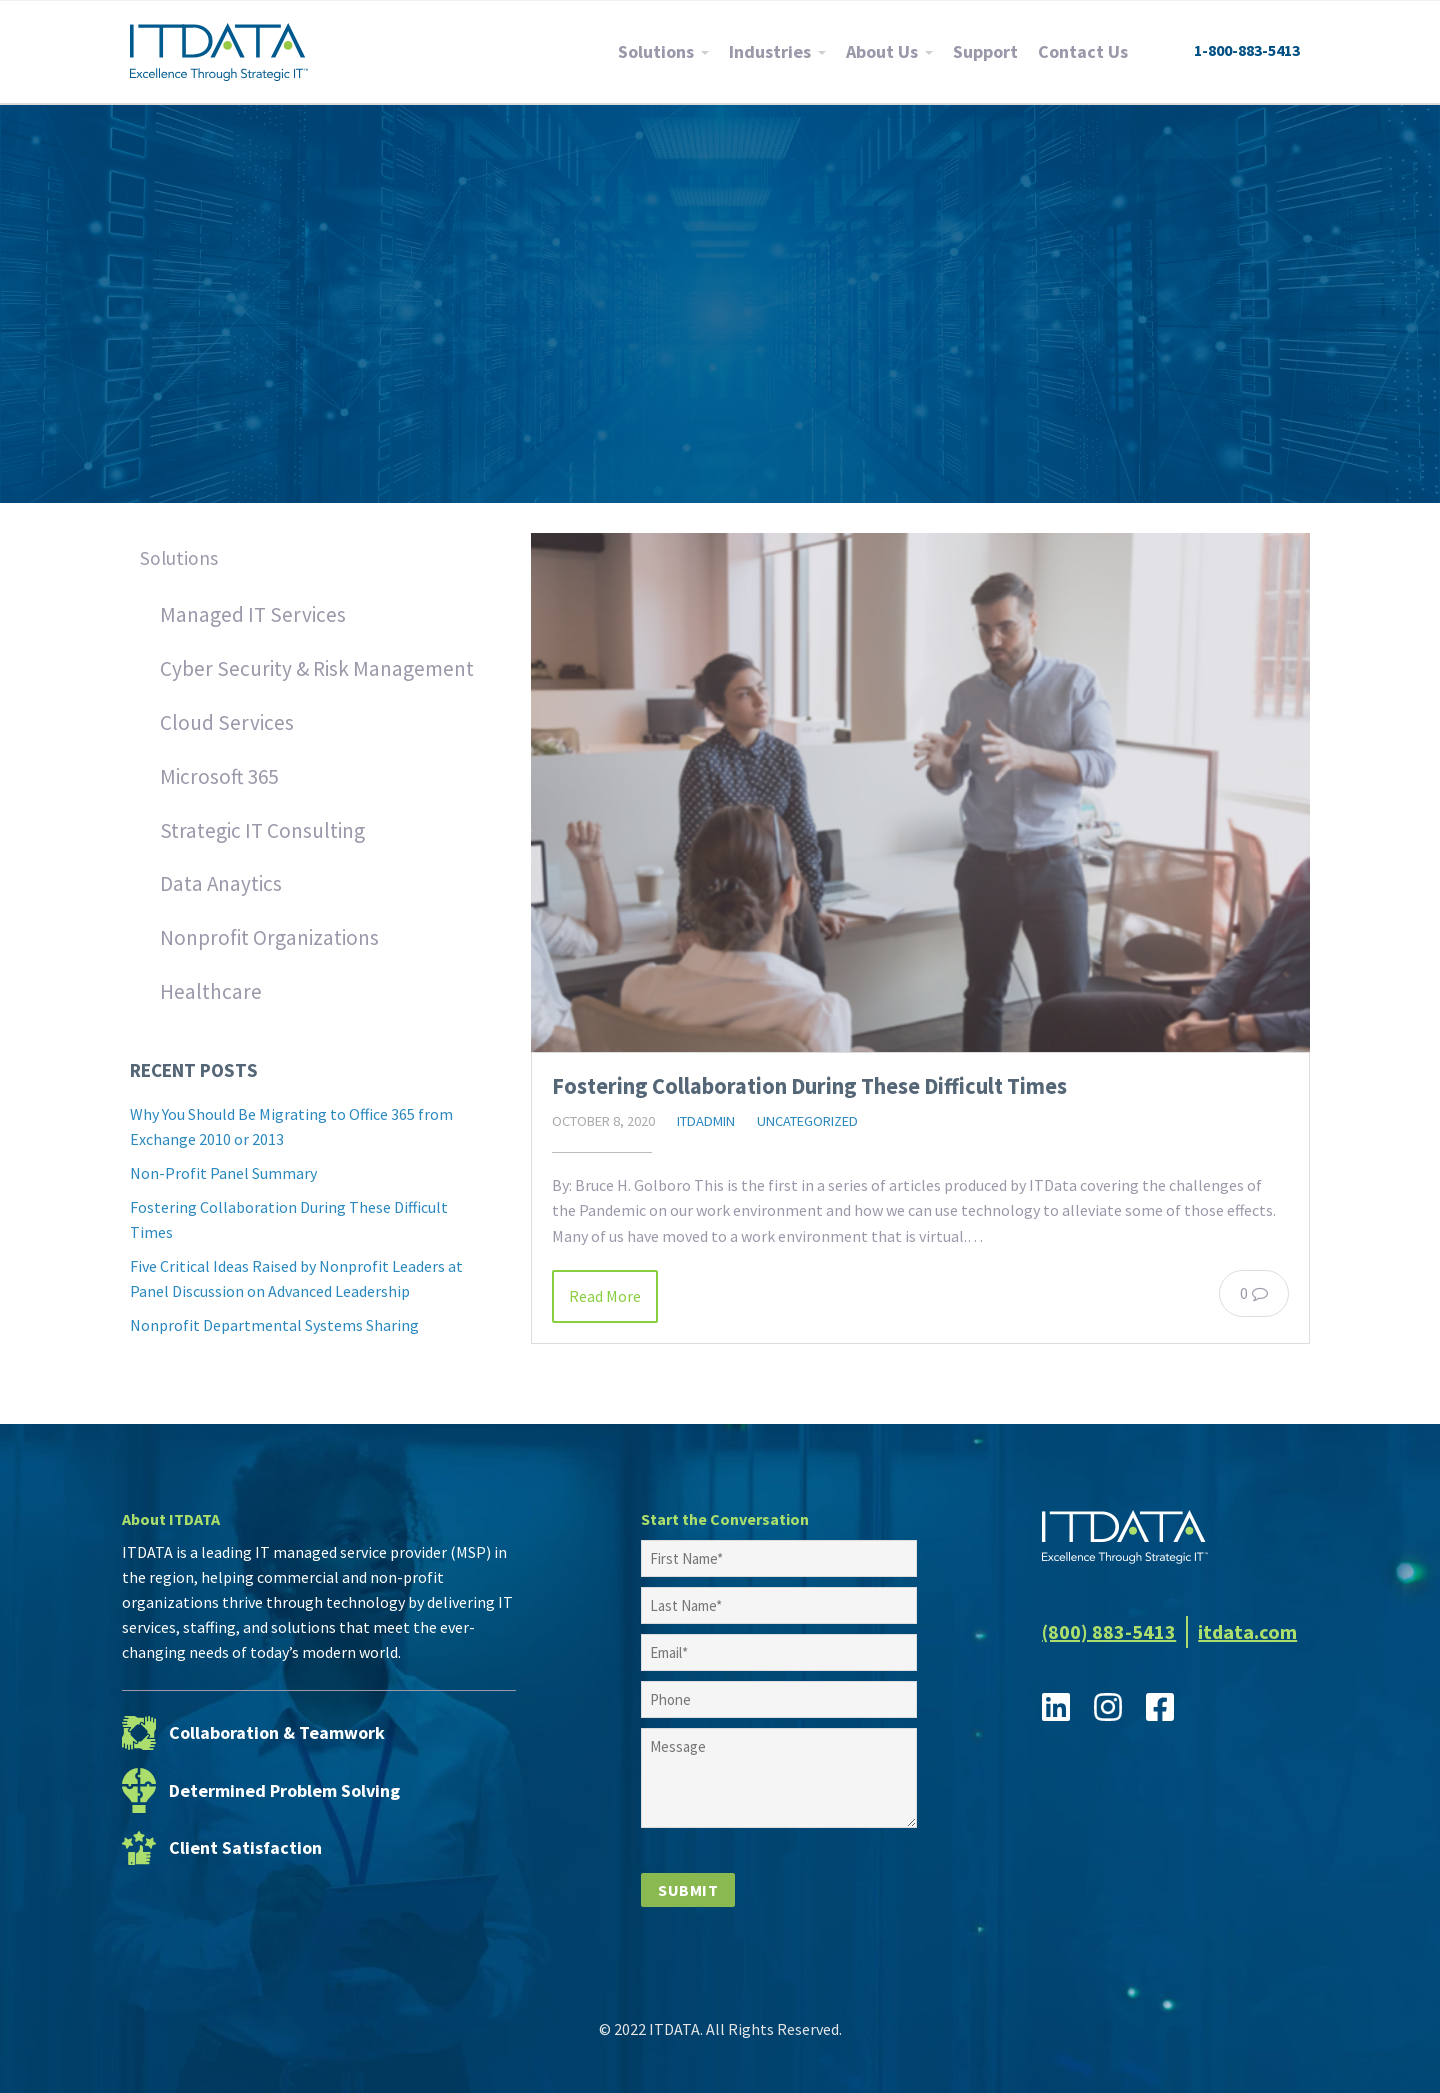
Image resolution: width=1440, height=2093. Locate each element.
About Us (882, 51)
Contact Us (1083, 51)
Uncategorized (807, 1121)
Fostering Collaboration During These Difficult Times (809, 1086)
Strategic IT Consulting (262, 830)
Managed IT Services (253, 614)
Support (985, 51)
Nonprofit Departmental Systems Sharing (274, 1325)
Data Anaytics (221, 883)
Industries (770, 51)
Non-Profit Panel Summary (223, 1173)
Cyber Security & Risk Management (317, 668)
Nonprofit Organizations (269, 937)
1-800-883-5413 (1247, 50)
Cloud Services (227, 722)
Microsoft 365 (219, 776)
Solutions (656, 51)
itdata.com (1247, 1631)
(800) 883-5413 (1109, 1631)
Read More (605, 1296)
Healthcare (211, 991)
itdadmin (706, 1121)
